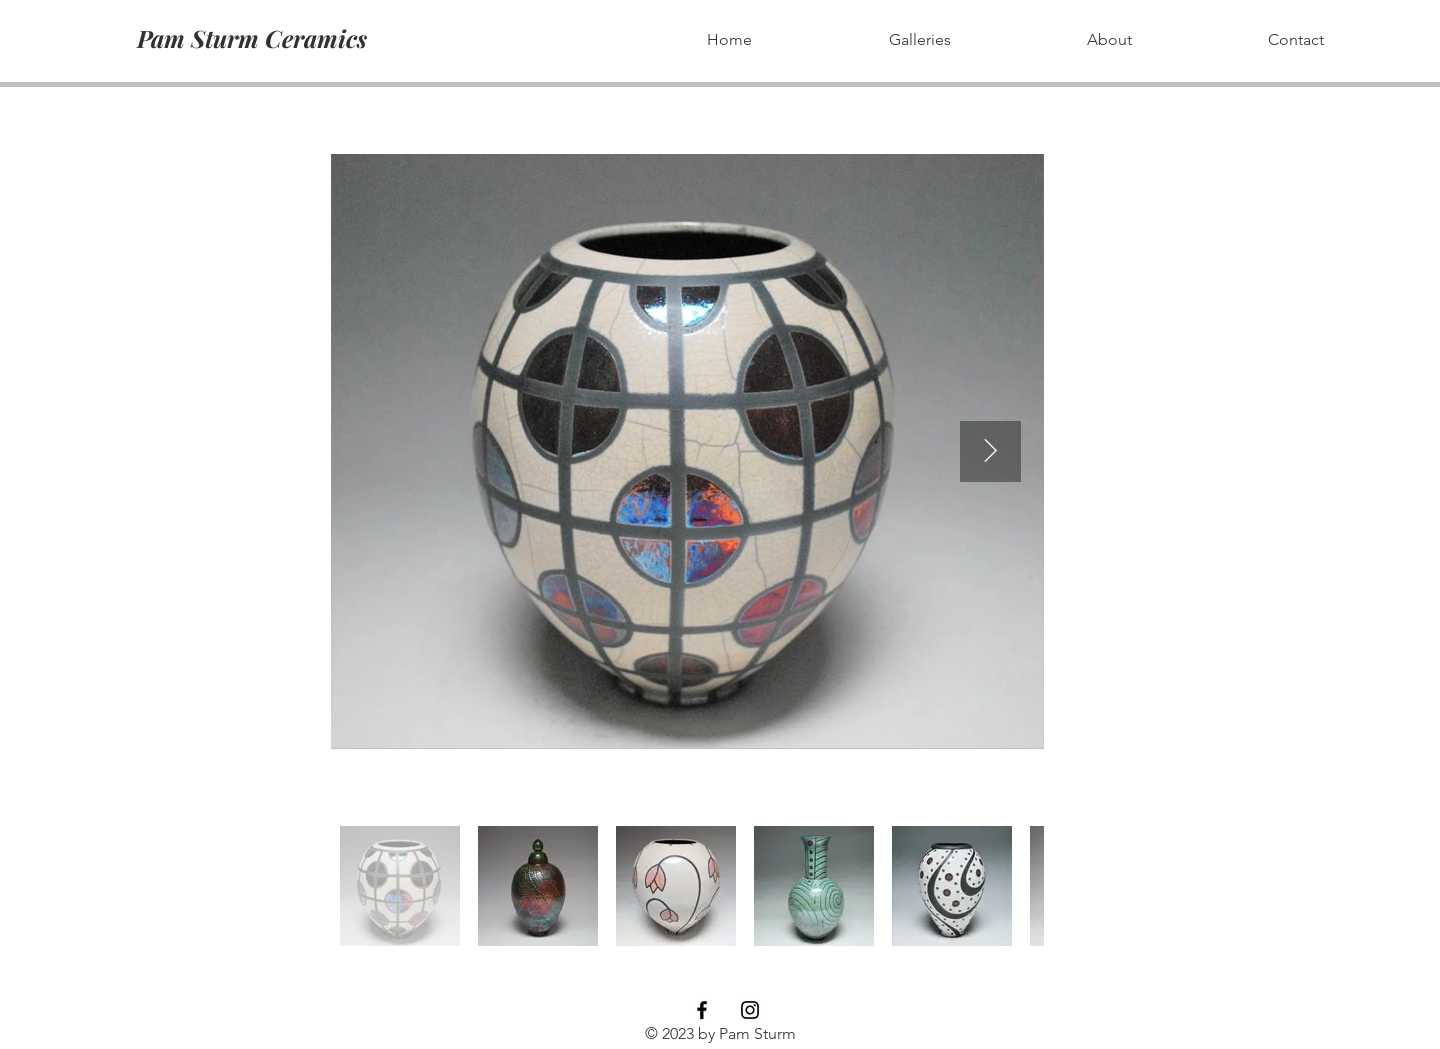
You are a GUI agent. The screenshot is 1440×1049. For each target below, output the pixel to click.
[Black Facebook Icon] (702, 1010)
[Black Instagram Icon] (750, 1010)
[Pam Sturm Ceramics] (251, 38)
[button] (919, 40)
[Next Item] (990, 451)
